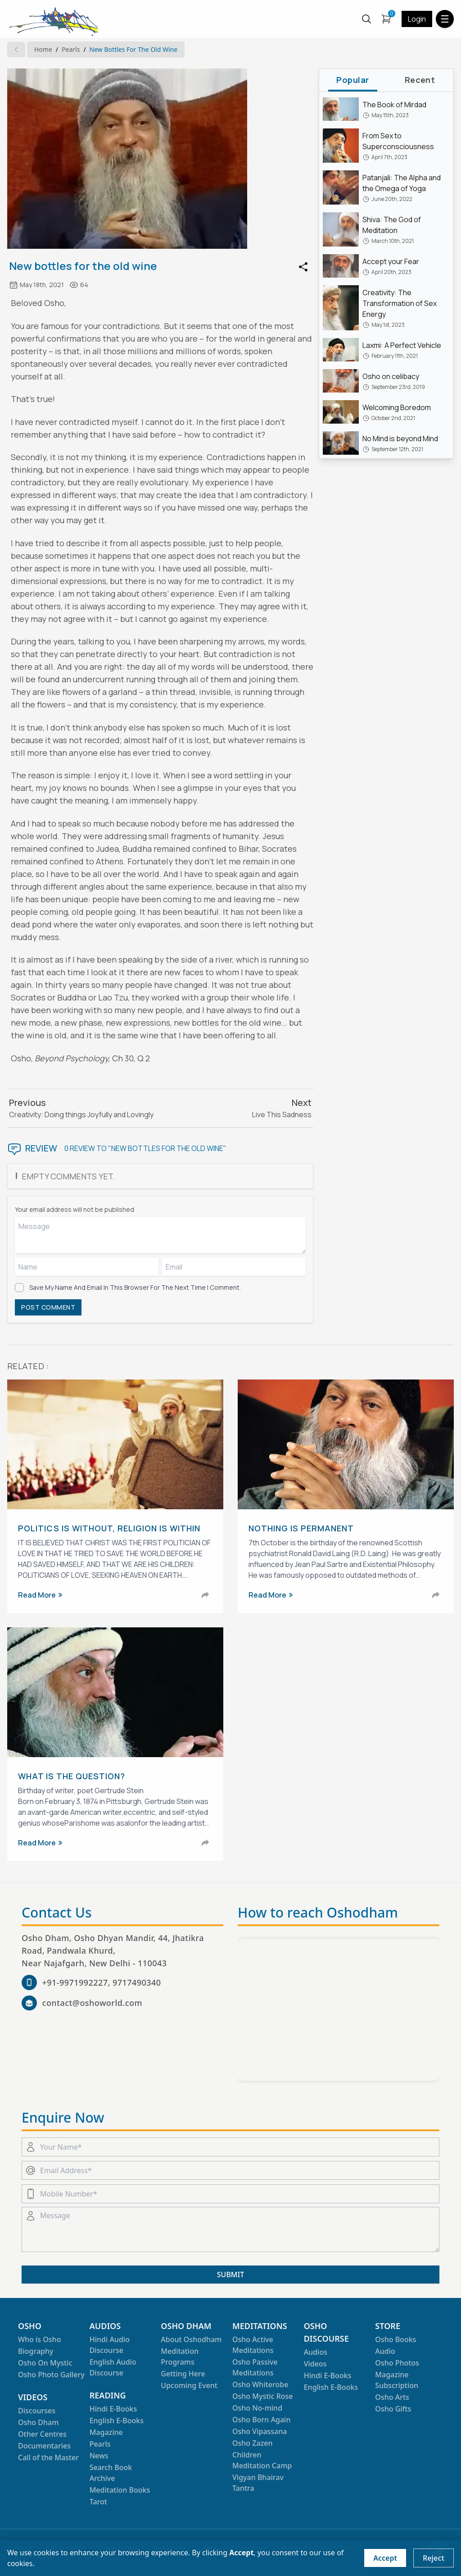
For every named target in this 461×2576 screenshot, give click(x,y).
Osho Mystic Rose (262, 2396)
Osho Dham (38, 2422)
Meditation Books (120, 2490)
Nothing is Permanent (301, 1528)
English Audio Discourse (113, 2367)
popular (352, 79)
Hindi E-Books (113, 2409)
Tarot (98, 2502)
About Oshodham (191, 2339)
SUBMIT (230, 2274)
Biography (35, 2351)
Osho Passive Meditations (255, 2367)
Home (43, 49)
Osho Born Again (261, 2420)
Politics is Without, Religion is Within (109, 1528)
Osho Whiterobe (260, 2384)
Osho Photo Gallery (51, 2375)
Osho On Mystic (45, 2363)
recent (420, 79)
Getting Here (183, 2374)
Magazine (106, 2432)
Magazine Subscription (396, 2380)
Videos (315, 2364)
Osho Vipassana (259, 2431)
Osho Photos (397, 2363)
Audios (315, 2352)
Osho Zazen (252, 2443)
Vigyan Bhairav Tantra (258, 2482)
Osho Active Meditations (252, 2344)
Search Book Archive (111, 2472)
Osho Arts (392, 2397)
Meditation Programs (180, 2356)
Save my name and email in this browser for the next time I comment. (135, 1287)
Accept (385, 2558)
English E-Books (117, 2420)
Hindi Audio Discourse (110, 2344)
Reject (433, 2558)
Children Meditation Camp (262, 2460)
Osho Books (395, 2339)
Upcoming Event (189, 2385)
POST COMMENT (48, 1307)
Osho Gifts (393, 2409)
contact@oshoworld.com (92, 2002)
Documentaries (44, 2446)
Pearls (71, 49)
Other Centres (42, 2434)
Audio (385, 2351)
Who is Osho (39, 2339)
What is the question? (71, 1776)
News (99, 2456)
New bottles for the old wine (134, 49)
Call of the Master (48, 2457)
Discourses (36, 2411)
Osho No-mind (257, 2408)
